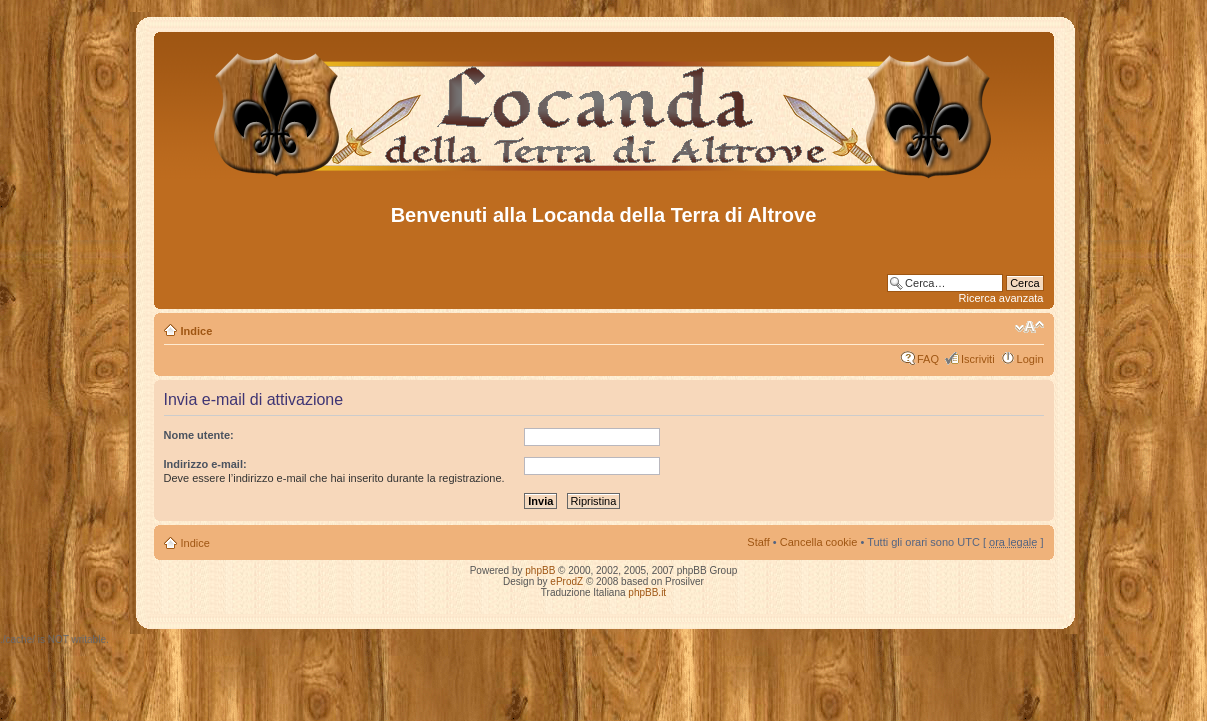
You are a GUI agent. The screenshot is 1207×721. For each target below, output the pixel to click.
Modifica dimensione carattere (1029, 327)
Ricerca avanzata (1001, 298)
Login (1030, 359)
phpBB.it (647, 592)
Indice (197, 331)
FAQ (928, 359)
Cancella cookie (819, 542)
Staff (758, 542)
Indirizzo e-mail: (205, 464)
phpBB (540, 570)
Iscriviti (978, 359)
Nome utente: (199, 435)
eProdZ (566, 581)
